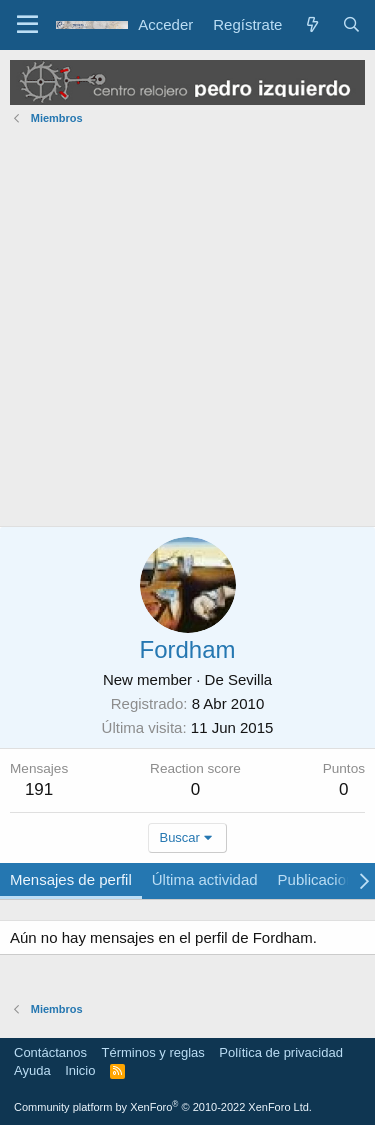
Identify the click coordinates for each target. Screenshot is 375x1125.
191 (39, 789)
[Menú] (27, 25)
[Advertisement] (187, 329)
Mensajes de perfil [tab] (71, 879)
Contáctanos (50, 1052)
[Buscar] (351, 24)
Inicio (80, 1070)
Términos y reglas (153, 1052)
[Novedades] (311, 24)
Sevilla (250, 679)
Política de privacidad (281, 1052)
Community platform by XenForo (163, 1107)
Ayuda (32, 1070)
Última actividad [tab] (205, 879)
